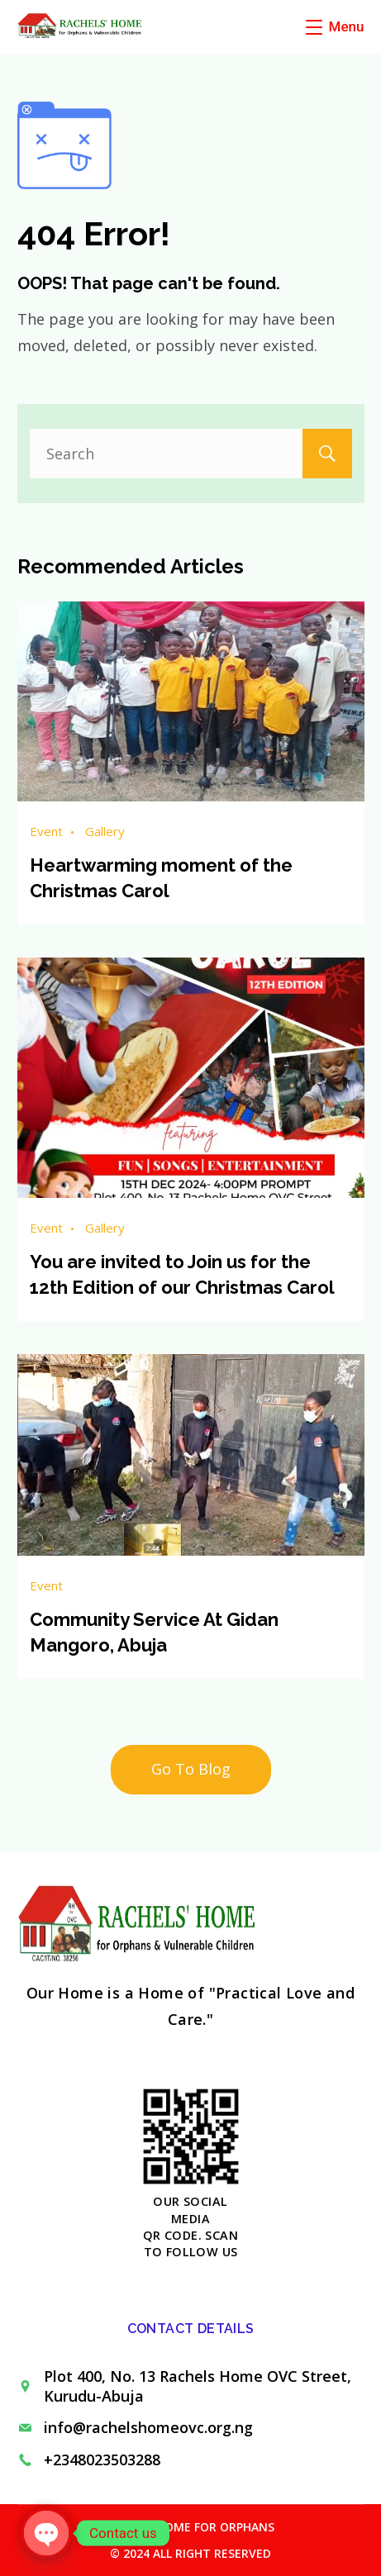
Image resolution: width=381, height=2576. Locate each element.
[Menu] (335, 26)
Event (46, 831)
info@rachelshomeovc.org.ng (148, 2427)
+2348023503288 (102, 2459)
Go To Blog (191, 1769)
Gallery (105, 831)
